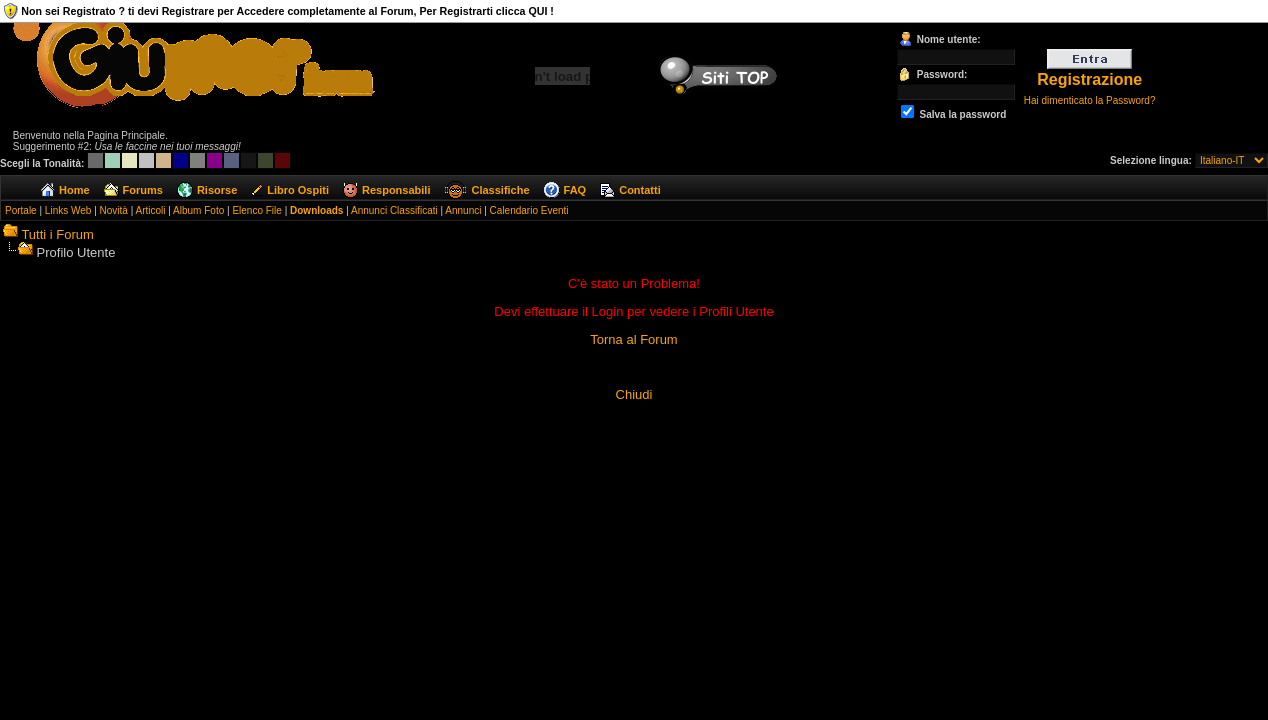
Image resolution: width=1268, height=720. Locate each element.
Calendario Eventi (529, 210)
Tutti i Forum (57, 234)
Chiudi (634, 394)
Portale (21, 210)
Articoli (150, 210)
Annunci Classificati (394, 210)
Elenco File (256, 210)
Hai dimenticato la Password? (1090, 100)
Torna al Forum (633, 339)
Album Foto (198, 210)
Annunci (463, 210)
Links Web (68, 210)
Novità (114, 210)
